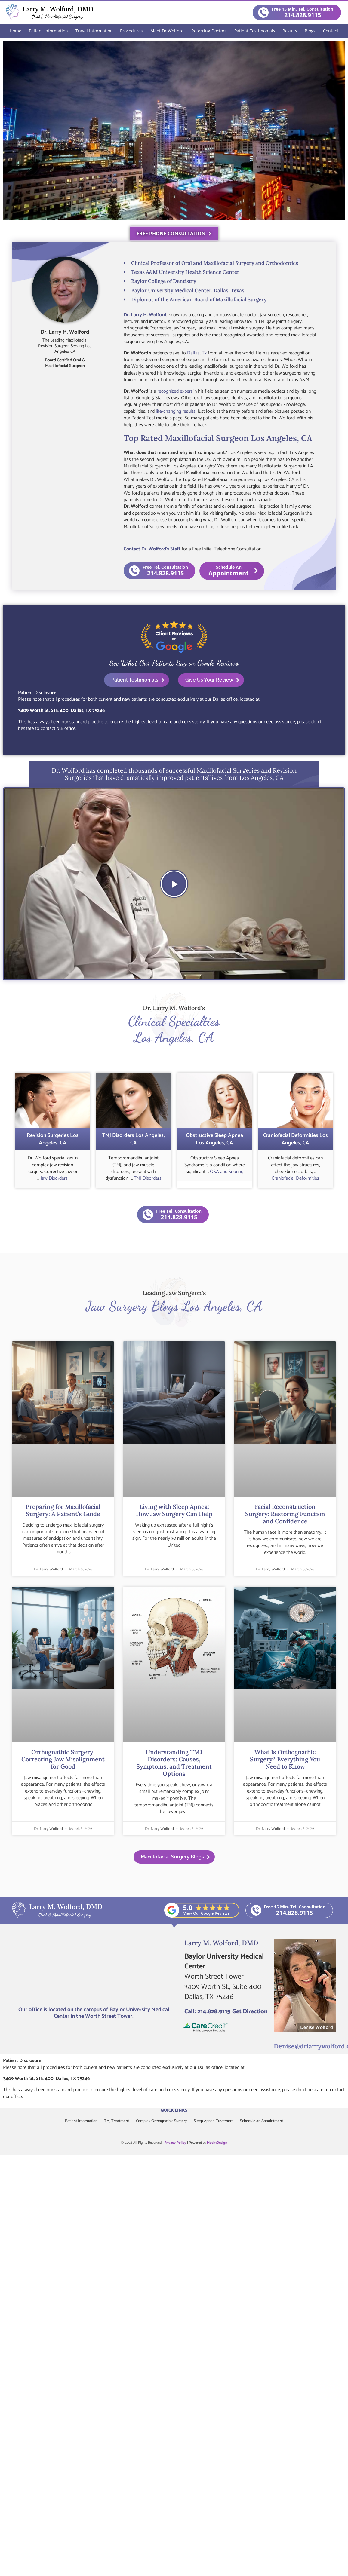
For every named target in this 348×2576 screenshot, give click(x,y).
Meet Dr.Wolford (167, 30)
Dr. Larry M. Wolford (145, 315)
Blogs (310, 30)
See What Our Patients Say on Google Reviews (174, 661)
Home (15, 30)
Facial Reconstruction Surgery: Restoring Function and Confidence (285, 1512)
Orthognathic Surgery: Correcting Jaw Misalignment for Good (63, 1758)
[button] (174, 882)
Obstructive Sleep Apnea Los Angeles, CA (214, 1137)
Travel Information (94, 30)
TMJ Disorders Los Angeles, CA (133, 1137)
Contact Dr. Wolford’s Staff (152, 549)
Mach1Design (217, 2141)
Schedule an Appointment (265, 2118)
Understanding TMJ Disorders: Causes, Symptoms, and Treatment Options (174, 1761)
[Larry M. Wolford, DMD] (93, 1969)
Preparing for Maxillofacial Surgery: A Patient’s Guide (63, 1508)
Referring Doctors (209, 30)
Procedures (131, 30)
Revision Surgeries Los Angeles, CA (53, 1137)
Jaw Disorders (54, 1177)
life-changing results (176, 411)
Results (289, 30)
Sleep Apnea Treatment (216, 2118)
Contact (330, 30)
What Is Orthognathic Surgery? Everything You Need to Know (285, 1758)
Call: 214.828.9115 (207, 2010)
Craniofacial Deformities (295, 1177)
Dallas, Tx (197, 353)
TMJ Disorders (148, 1177)
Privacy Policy (175, 2141)
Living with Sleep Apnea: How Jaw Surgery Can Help (174, 1508)
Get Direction (250, 2010)
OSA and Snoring (226, 1170)
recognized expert (174, 391)
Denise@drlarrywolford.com (309, 2044)
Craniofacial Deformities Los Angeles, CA (295, 1137)
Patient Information (48, 30)
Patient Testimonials (254, 30)
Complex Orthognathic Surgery (161, 2118)
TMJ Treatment (115, 2118)
